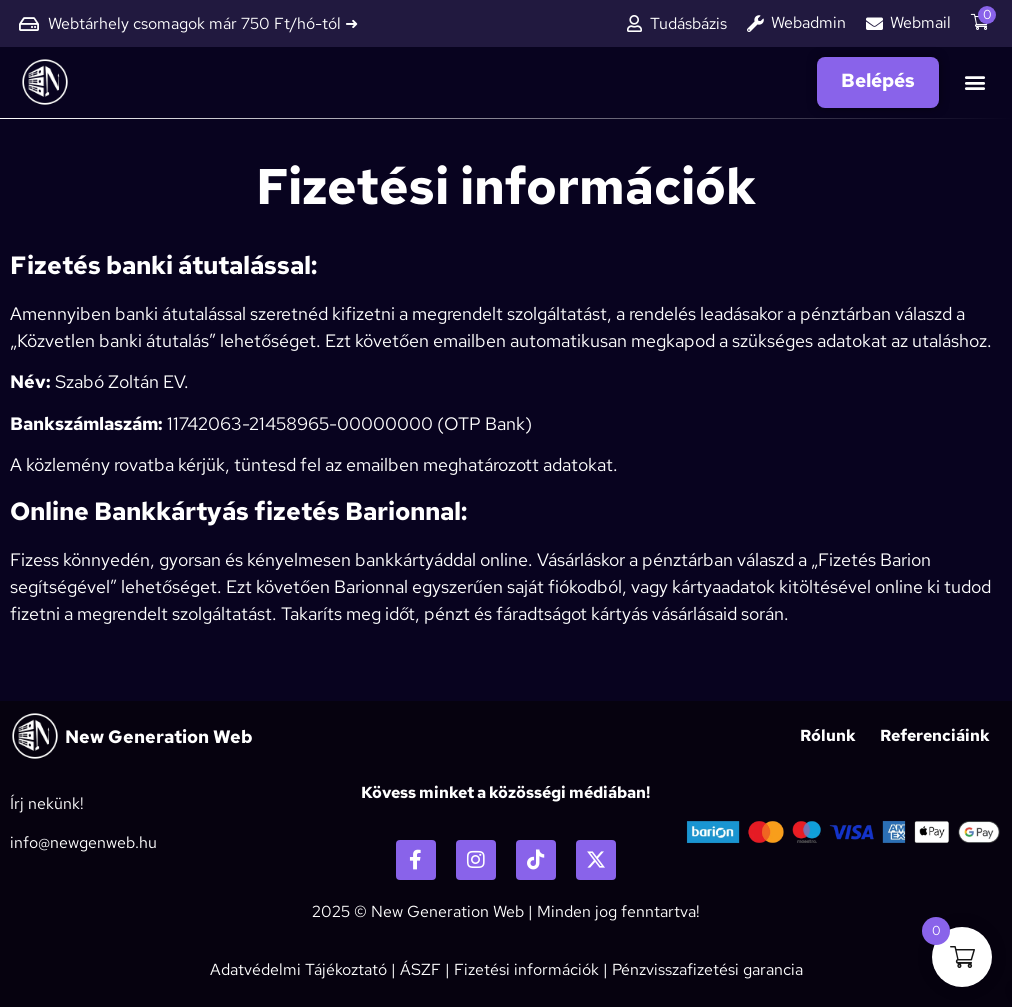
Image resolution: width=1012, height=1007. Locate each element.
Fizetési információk (526, 969)
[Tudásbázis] (634, 23)
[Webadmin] (755, 23)
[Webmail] (874, 23)
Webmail (920, 22)
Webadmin (808, 22)
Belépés (878, 80)
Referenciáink (935, 735)
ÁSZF (420, 969)
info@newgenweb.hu (83, 842)
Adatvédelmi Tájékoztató (298, 969)
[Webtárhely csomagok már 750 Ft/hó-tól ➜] (29, 24)
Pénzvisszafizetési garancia (707, 969)
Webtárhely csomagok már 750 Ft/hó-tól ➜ (203, 23)
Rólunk (828, 735)
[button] (975, 82)
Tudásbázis (688, 23)
